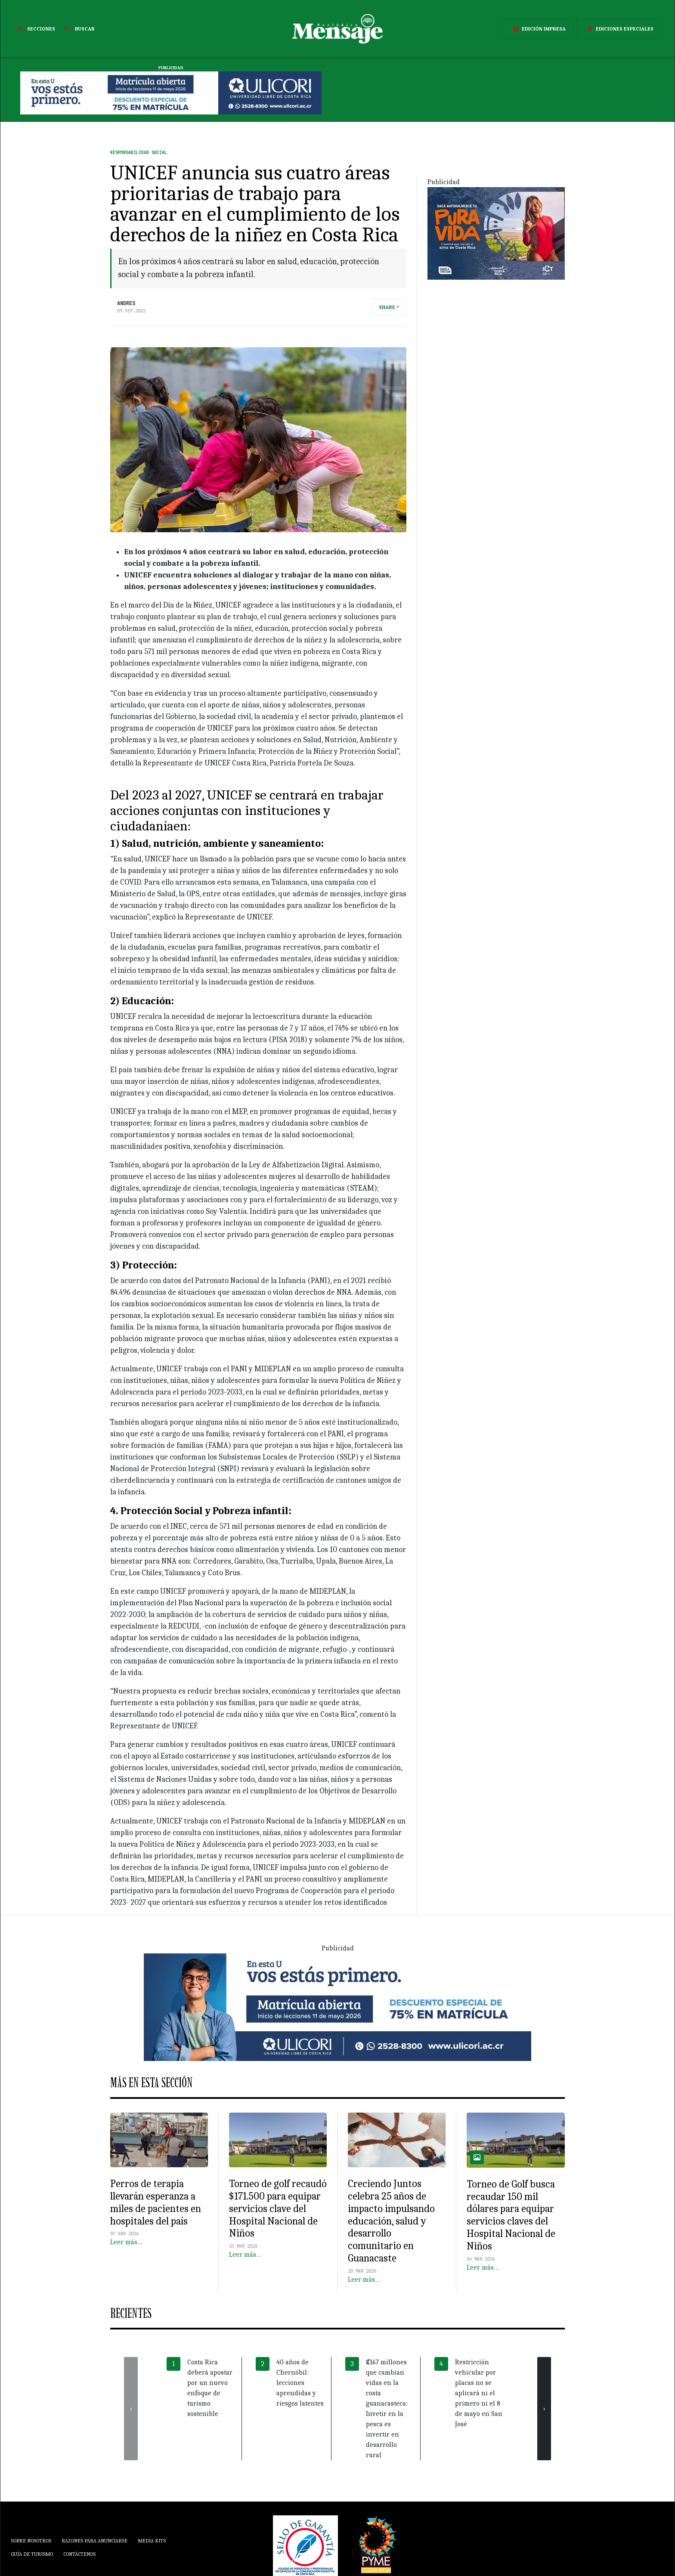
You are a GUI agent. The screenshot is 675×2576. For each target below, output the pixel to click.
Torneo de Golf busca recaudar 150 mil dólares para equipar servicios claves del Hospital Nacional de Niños (511, 2215)
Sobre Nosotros (31, 2541)
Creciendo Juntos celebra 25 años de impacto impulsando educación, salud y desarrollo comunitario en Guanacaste (391, 2221)
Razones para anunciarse (94, 2541)
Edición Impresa (538, 29)
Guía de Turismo (32, 2554)
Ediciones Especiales (618, 29)
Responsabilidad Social (138, 152)
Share (387, 307)
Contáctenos (79, 2554)
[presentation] (131, 2408)
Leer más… (126, 2242)
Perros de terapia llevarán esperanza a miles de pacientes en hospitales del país (155, 2202)
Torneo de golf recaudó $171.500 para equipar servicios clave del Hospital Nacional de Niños (278, 2208)
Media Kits (152, 2541)
